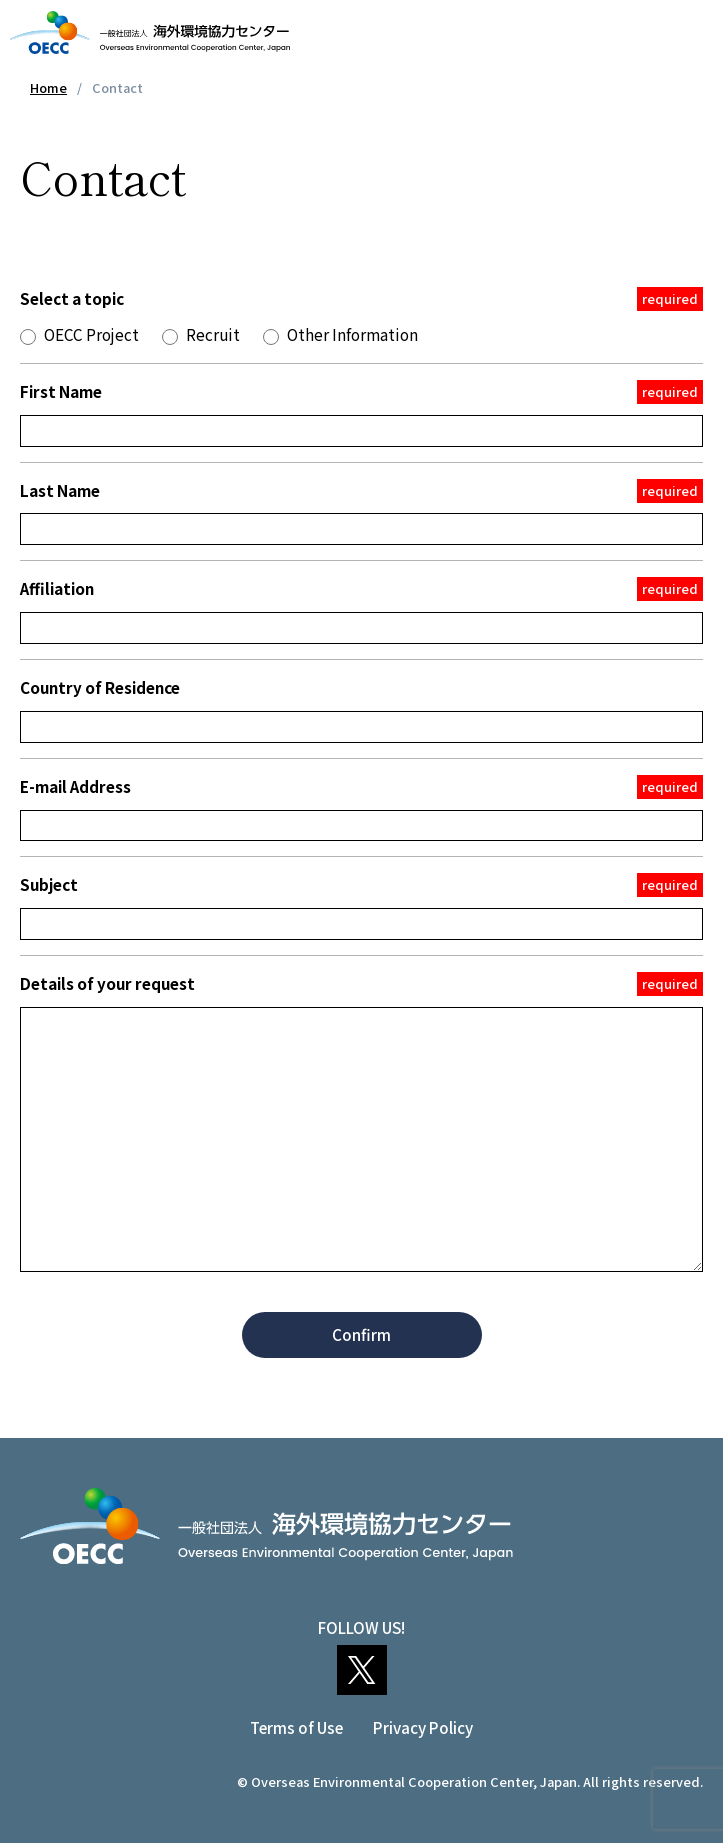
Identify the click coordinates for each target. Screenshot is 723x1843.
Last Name (361, 491)
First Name (361, 392)
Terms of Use (296, 1727)
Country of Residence (100, 687)
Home (48, 87)
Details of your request (361, 984)
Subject (361, 885)
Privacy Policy (423, 1727)
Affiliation (361, 589)
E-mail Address (361, 787)
